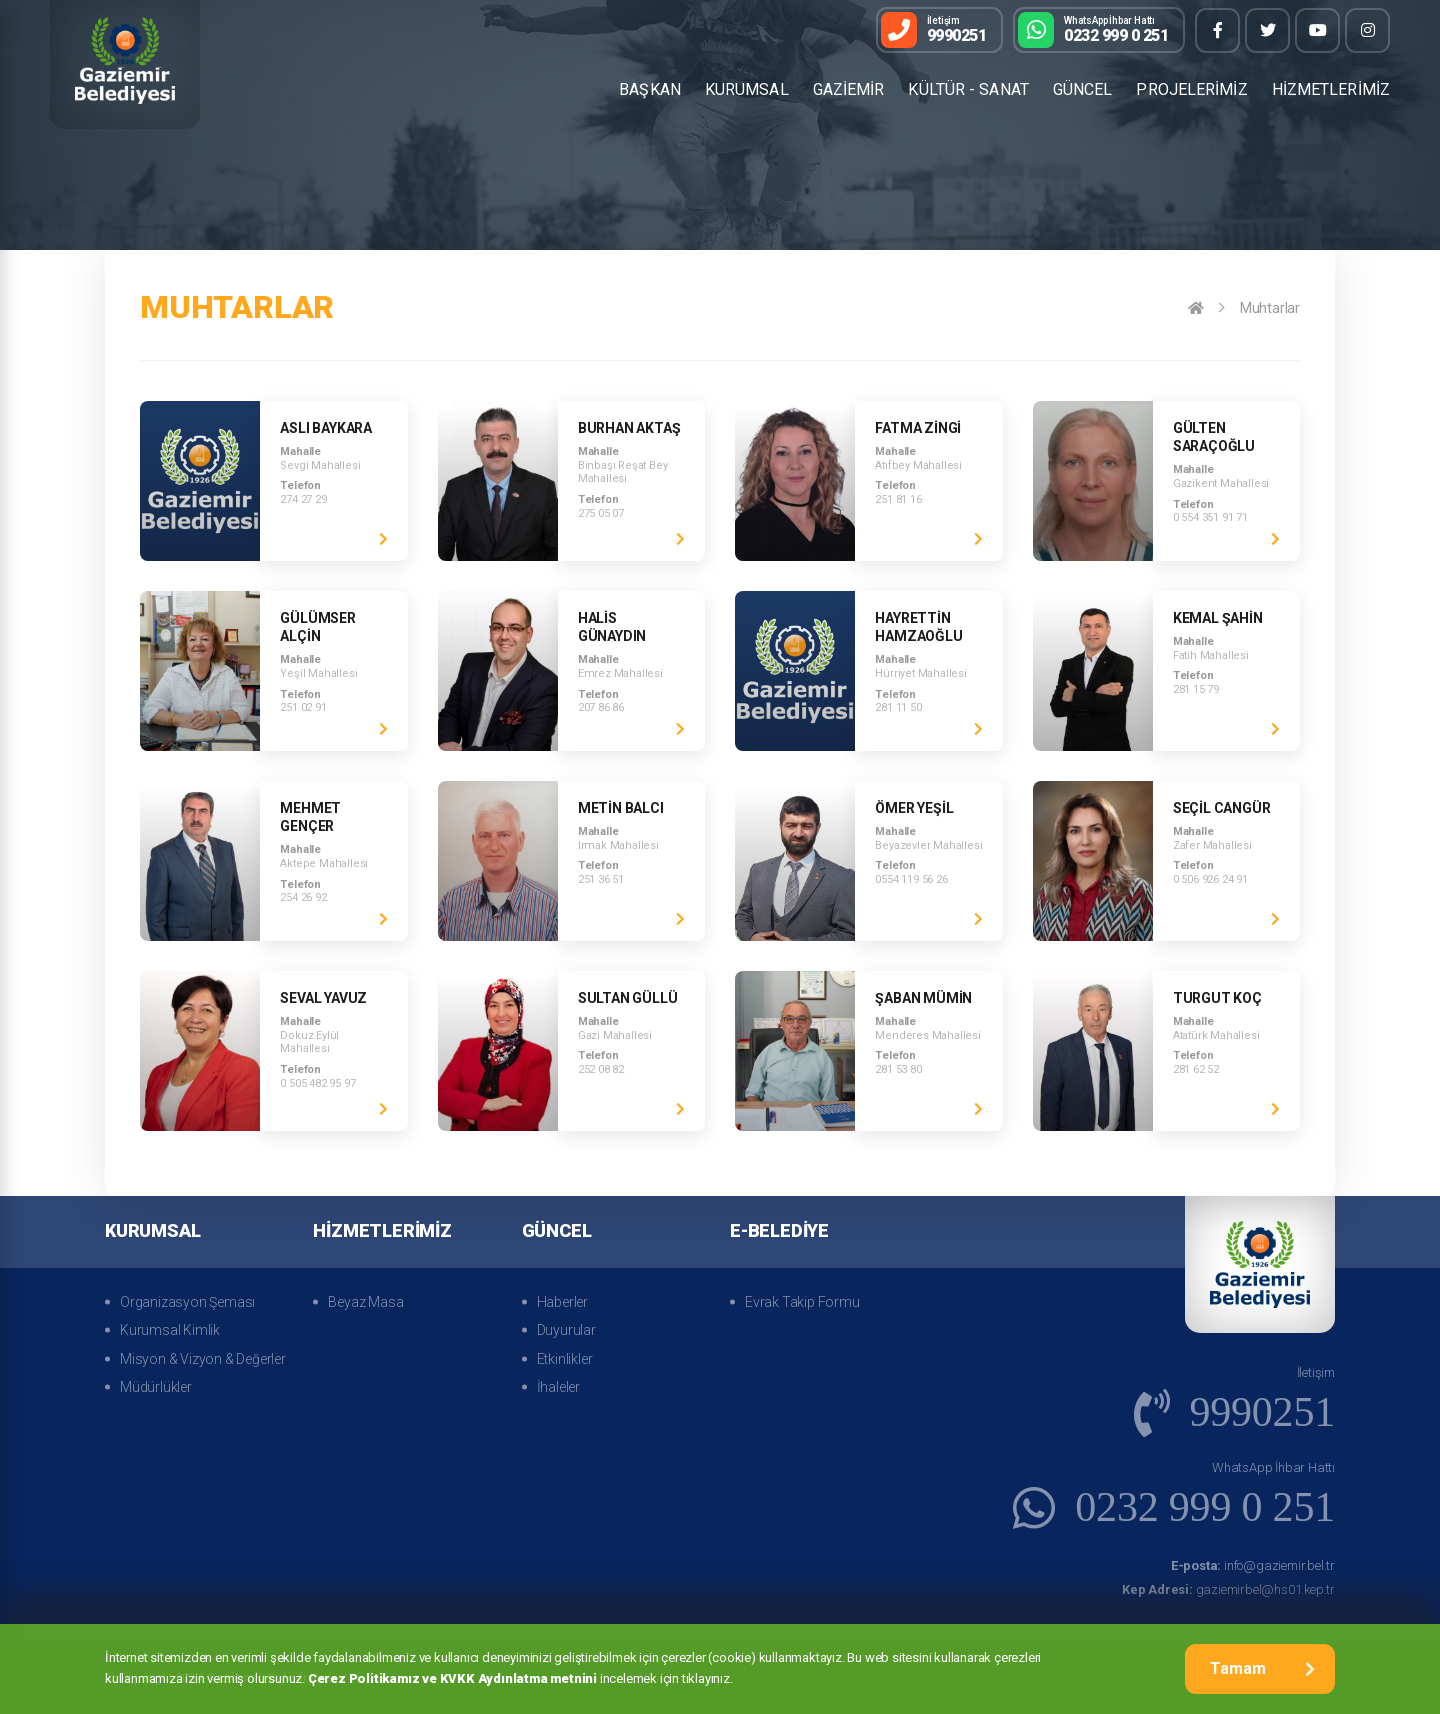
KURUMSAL (747, 89)
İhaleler (558, 1387)
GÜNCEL (1083, 89)
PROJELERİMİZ (1191, 89)
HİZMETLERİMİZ (1331, 89)
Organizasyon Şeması (187, 1302)
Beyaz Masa (365, 1302)
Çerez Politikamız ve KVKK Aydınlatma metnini (452, 1678)
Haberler (562, 1302)
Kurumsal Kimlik (170, 1330)
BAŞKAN (650, 89)
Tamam (1262, 1668)
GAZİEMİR (849, 89)
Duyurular (566, 1330)
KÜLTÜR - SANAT (968, 89)
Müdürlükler (156, 1387)
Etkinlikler (565, 1359)
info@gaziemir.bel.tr (1253, 1565)
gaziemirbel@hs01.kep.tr (1228, 1589)
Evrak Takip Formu (802, 1302)
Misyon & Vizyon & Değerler (203, 1359)
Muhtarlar (1270, 308)
